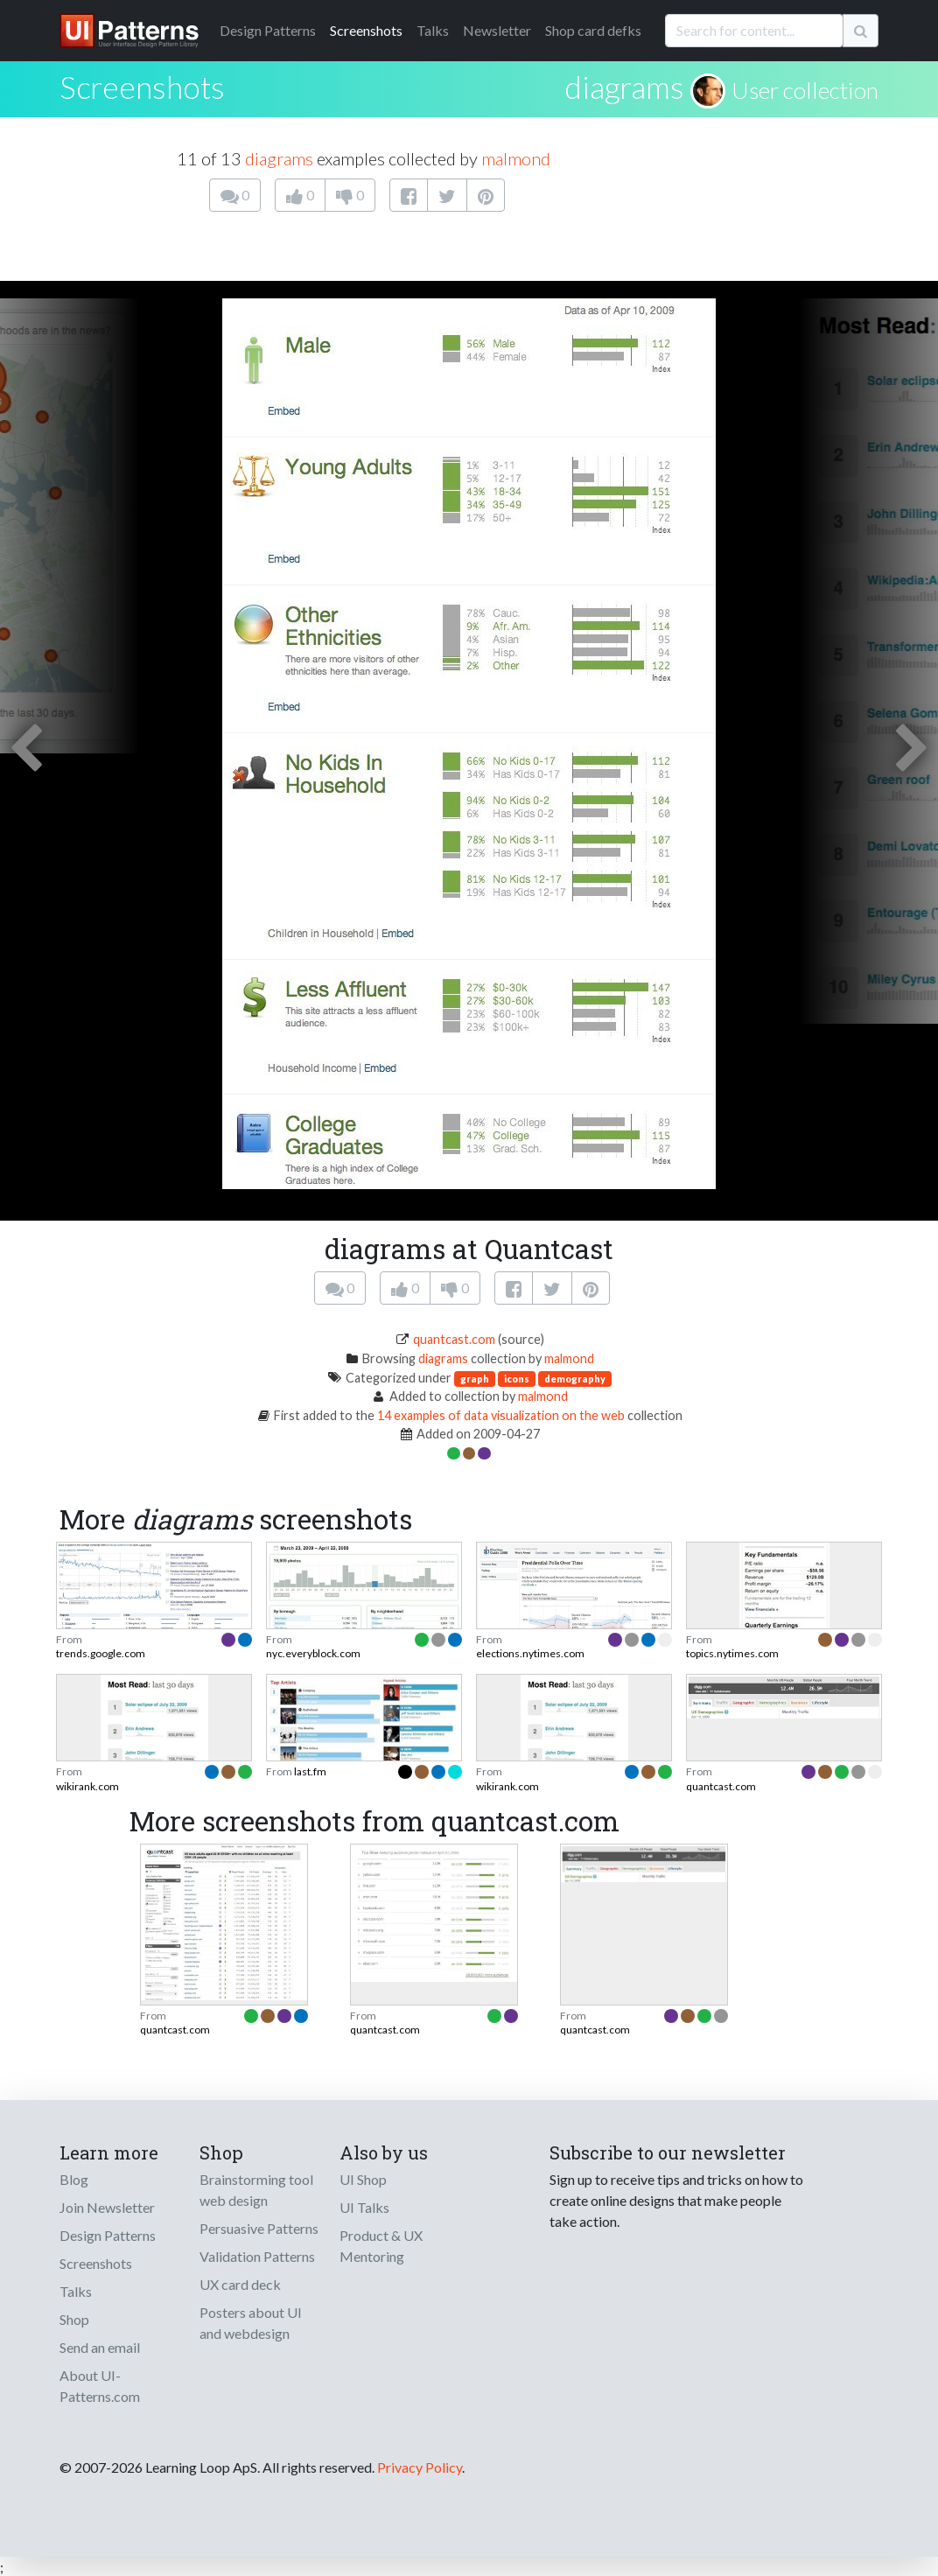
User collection (805, 90)
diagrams (624, 86)
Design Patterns (108, 2235)
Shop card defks (593, 30)
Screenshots (366, 30)
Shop (74, 2319)
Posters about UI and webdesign (251, 2323)
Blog (74, 2179)
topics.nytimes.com (732, 1653)
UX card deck (240, 2284)
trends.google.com (100, 1653)
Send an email (100, 2347)
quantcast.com (454, 1339)
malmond (515, 158)
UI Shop (363, 2179)
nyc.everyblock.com (313, 1653)
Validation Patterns (257, 2256)
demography (575, 1378)
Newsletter (497, 30)
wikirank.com (87, 1786)
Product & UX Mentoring (381, 2245)
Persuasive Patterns (259, 2228)
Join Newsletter (107, 2207)
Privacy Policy (419, 2467)
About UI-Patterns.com (100, 2385)
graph (474, 1378)
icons (516, 1378)
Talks (432, 30)
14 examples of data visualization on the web (501, 1415)
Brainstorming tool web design (256, 2189)
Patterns (268, 30)
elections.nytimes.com (530, 1653)
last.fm (310, 1771)
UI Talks (364, 2207)
